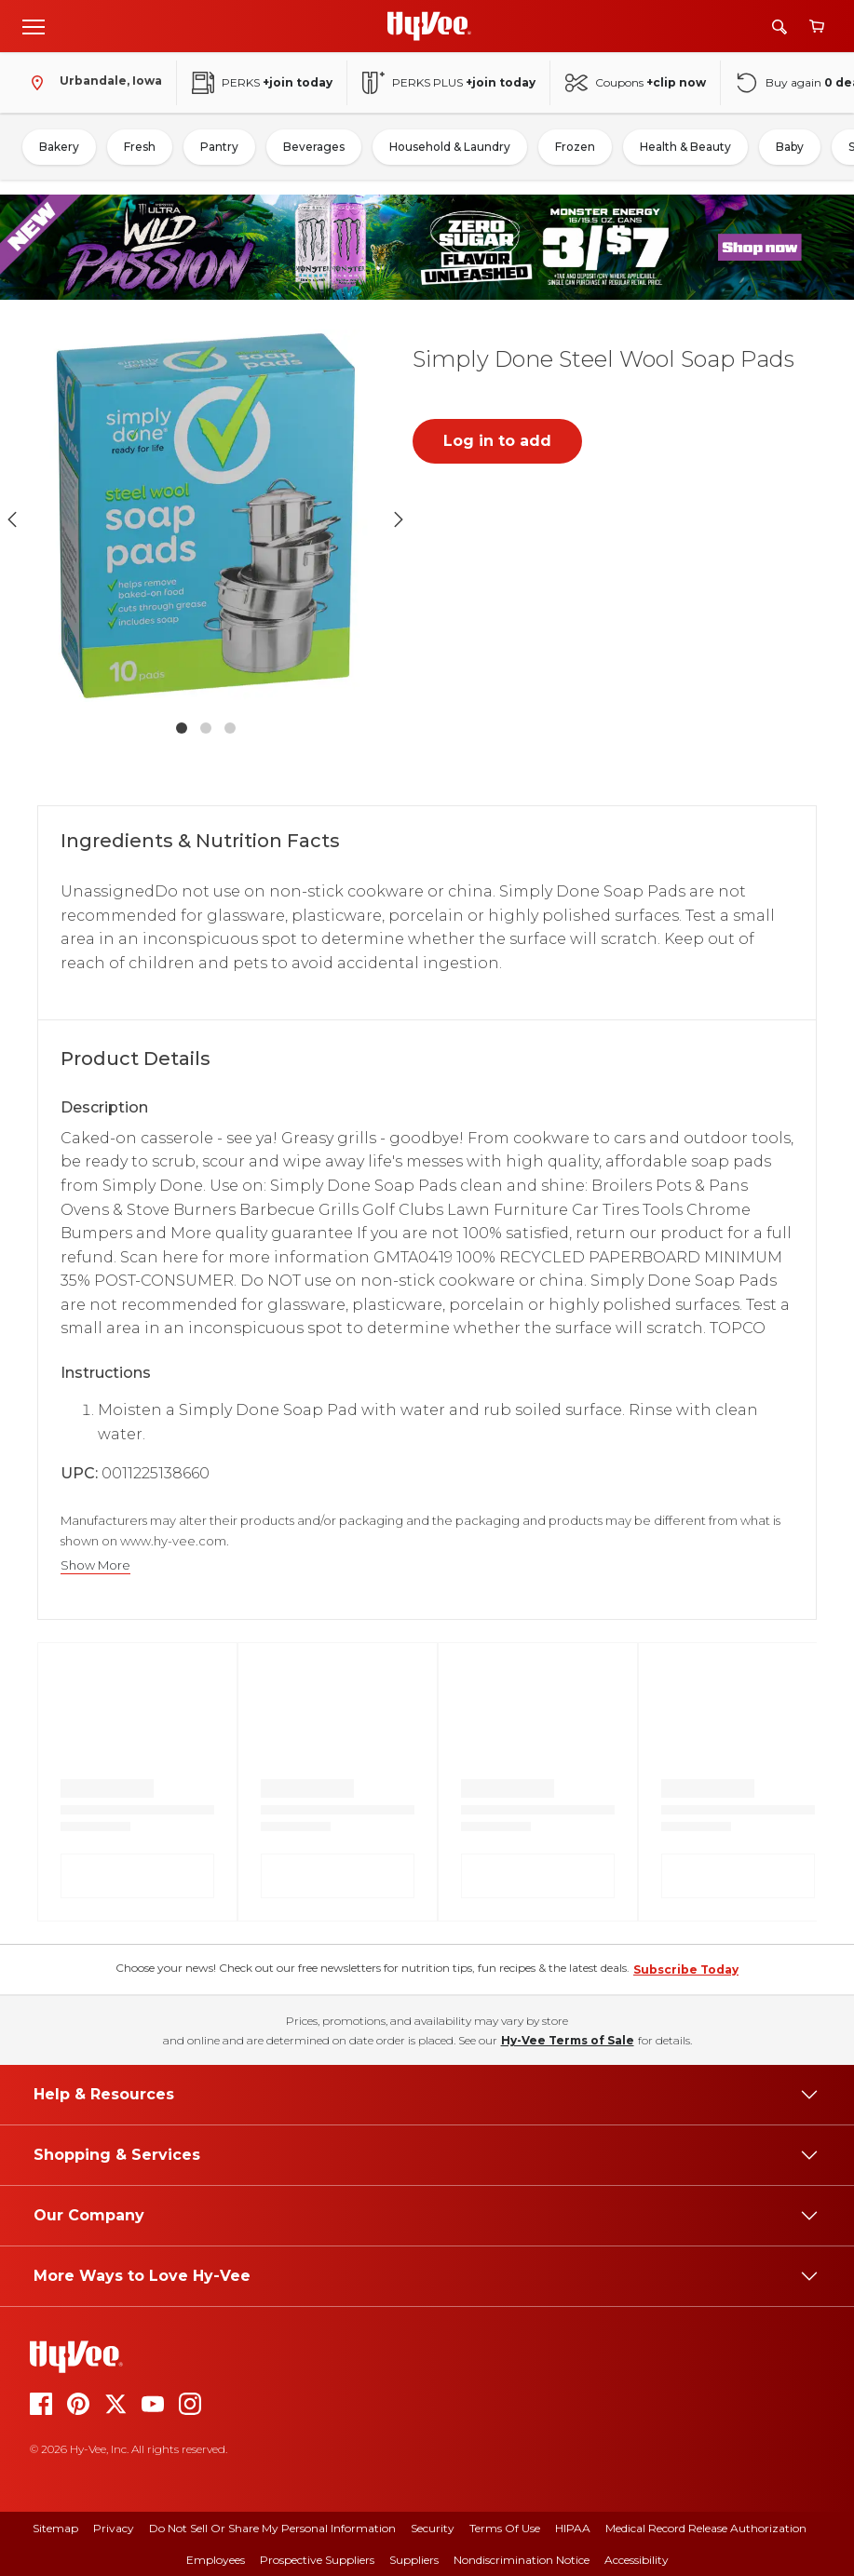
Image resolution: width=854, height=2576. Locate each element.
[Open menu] (33, 26)
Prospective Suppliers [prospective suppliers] (317, 2560)
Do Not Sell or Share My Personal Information (272, 2528)
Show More (95, 1565)
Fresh (140, 147)
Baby (790, 147)
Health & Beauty (685, 147)
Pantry (219, 147)
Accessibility (636, 2560)
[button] (206, 520)
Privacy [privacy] (113, 2528)
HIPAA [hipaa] (572, 2528)
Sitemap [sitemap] (55, 2528)
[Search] (779, 26)
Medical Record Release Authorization (706, 2528)
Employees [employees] (215, 2560)
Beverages (314, 147)
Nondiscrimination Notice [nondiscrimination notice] (522, 2560)
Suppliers (414, 2560)
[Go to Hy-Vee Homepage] (429, 26)
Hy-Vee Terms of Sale (567, 2040)
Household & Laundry (449, 147)
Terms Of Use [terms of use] (504, 2528)
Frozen (575, 147)
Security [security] (432, 2528)
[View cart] (817, 26)
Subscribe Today (686, 1969)
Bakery (59, 147)
